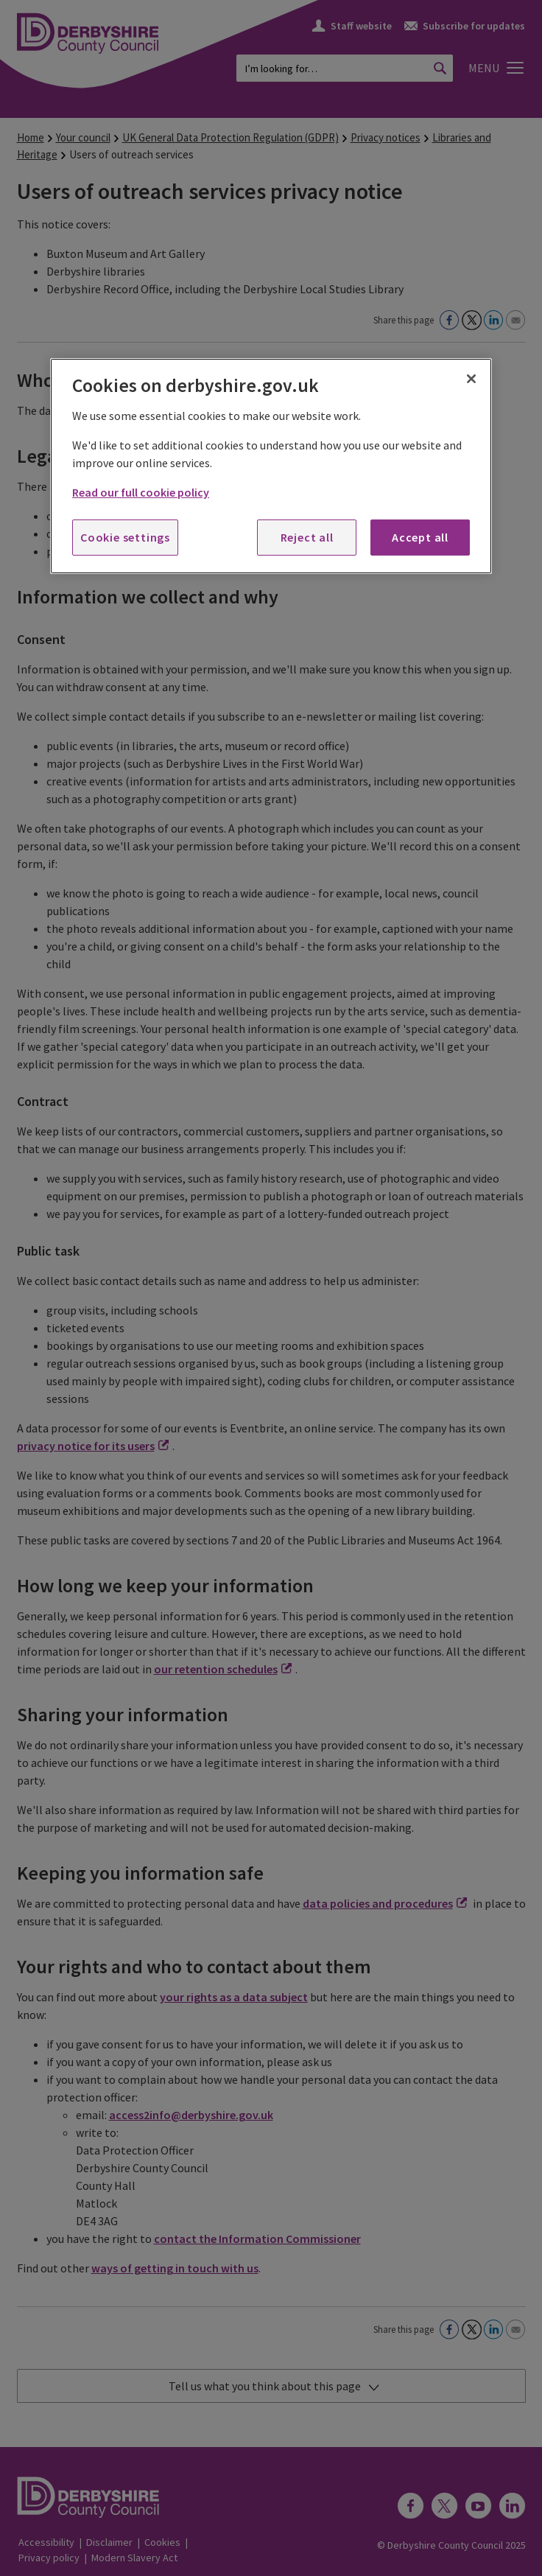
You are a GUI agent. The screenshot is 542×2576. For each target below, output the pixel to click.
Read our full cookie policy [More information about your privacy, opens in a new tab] (140, 492)
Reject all (307, 537)
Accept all (420, 537)
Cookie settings (125, 537)
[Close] (471, 379)
